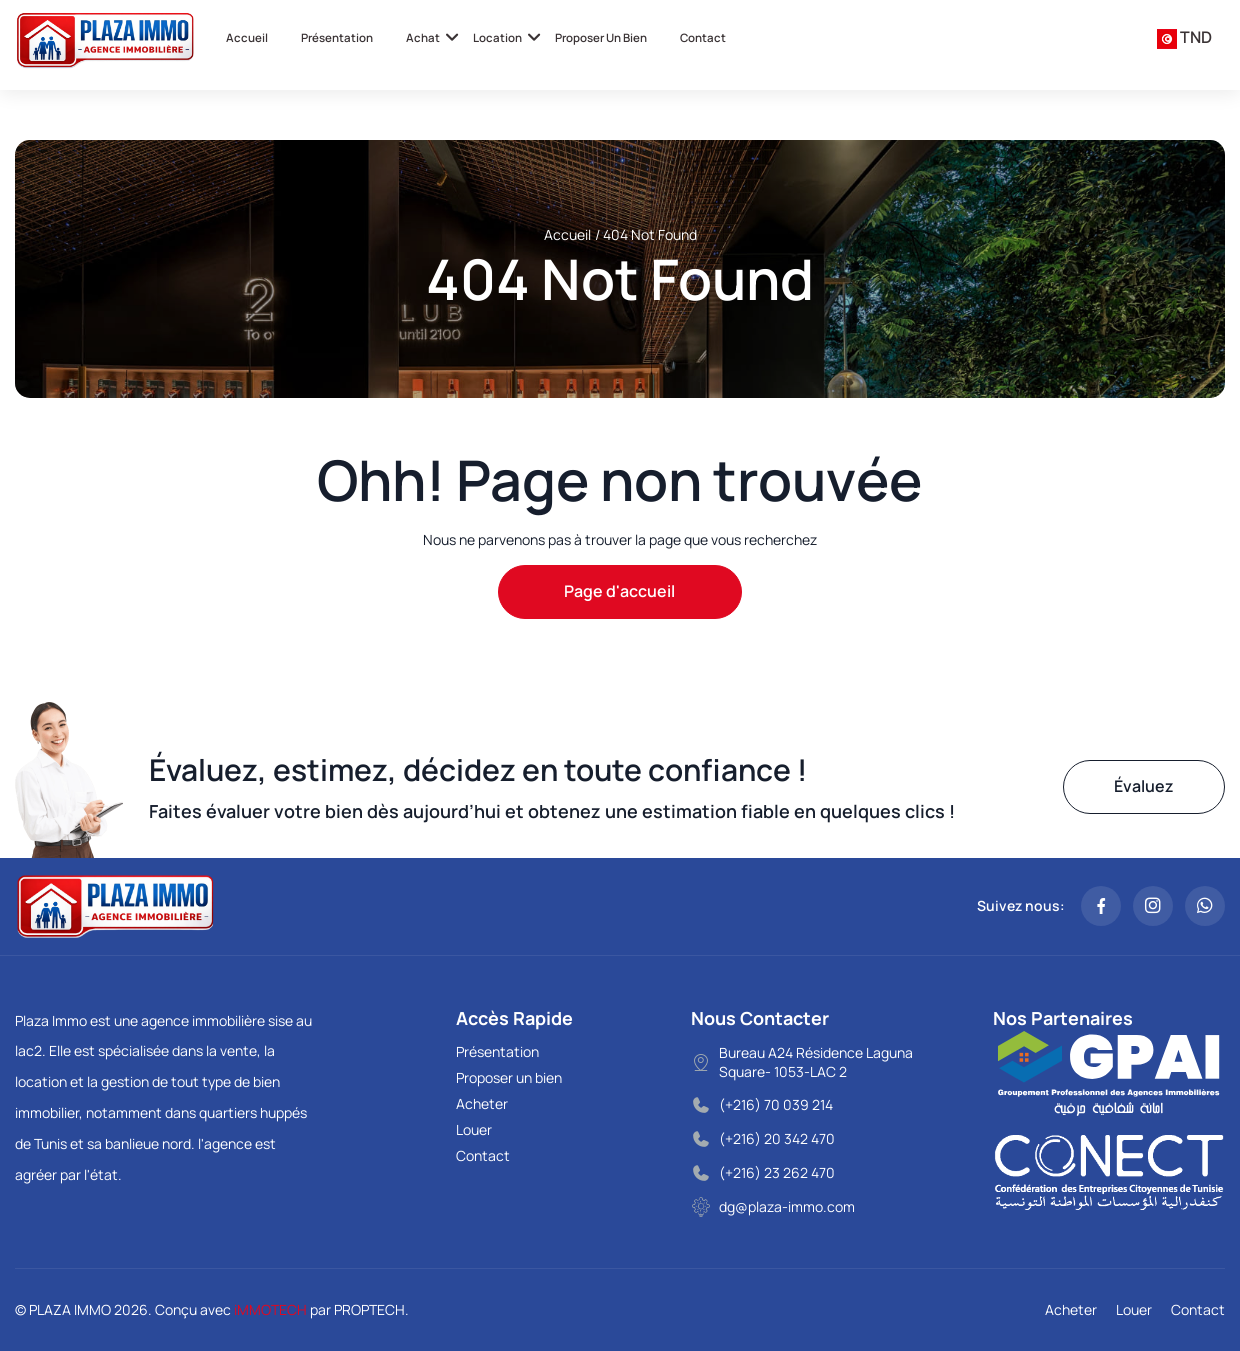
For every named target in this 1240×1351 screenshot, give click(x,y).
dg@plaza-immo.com (787, 1206)
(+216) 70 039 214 (776, 1104)
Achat (423, 37)
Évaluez (1144, 786)
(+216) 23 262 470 (777, 1172)
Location (497, 37)
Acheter (482, 1103)
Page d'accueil (619, 591)
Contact (703, 37)
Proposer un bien (601, 37)
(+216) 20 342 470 (777, 1138)
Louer (474, 1129)
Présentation (337, 37)
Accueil (247, 37)
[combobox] (1184, 38)
